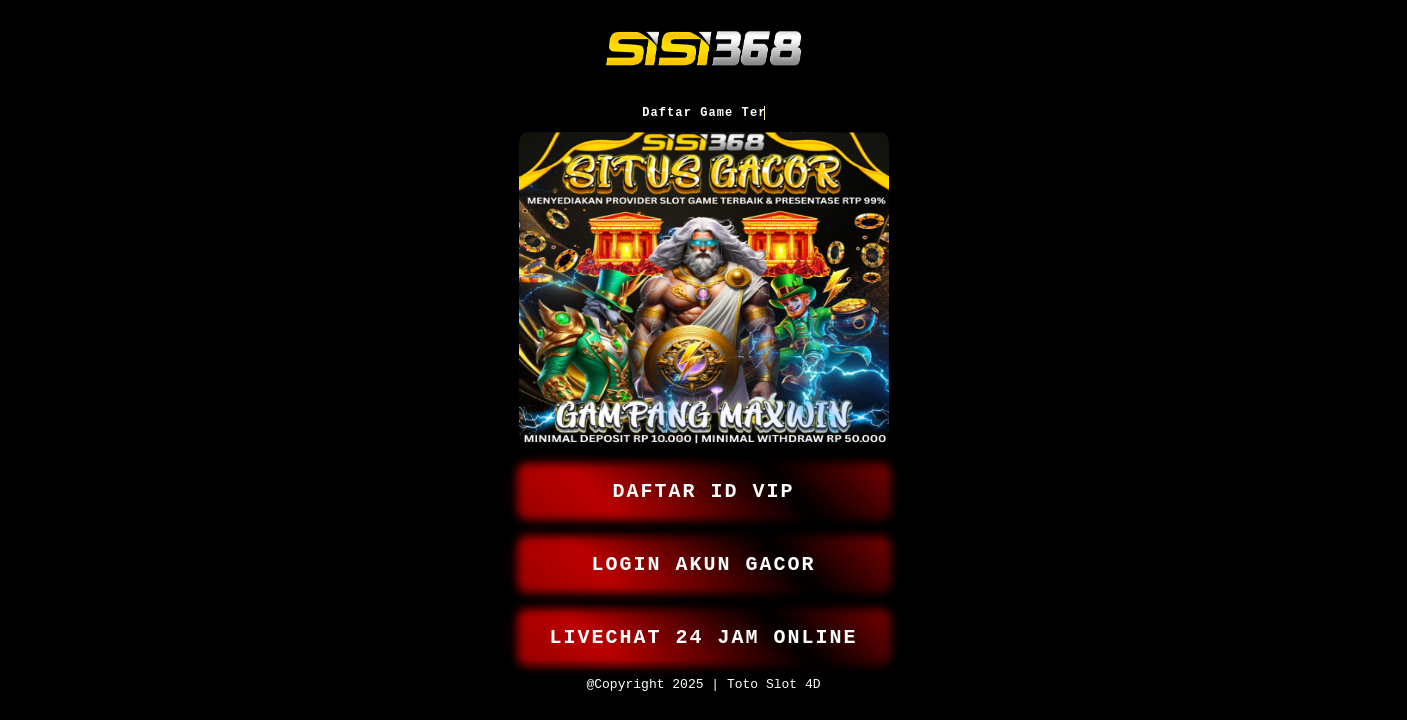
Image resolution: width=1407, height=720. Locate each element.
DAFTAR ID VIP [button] (704, 478)
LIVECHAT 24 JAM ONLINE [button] (704, 632)
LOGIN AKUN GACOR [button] (704, 555)
